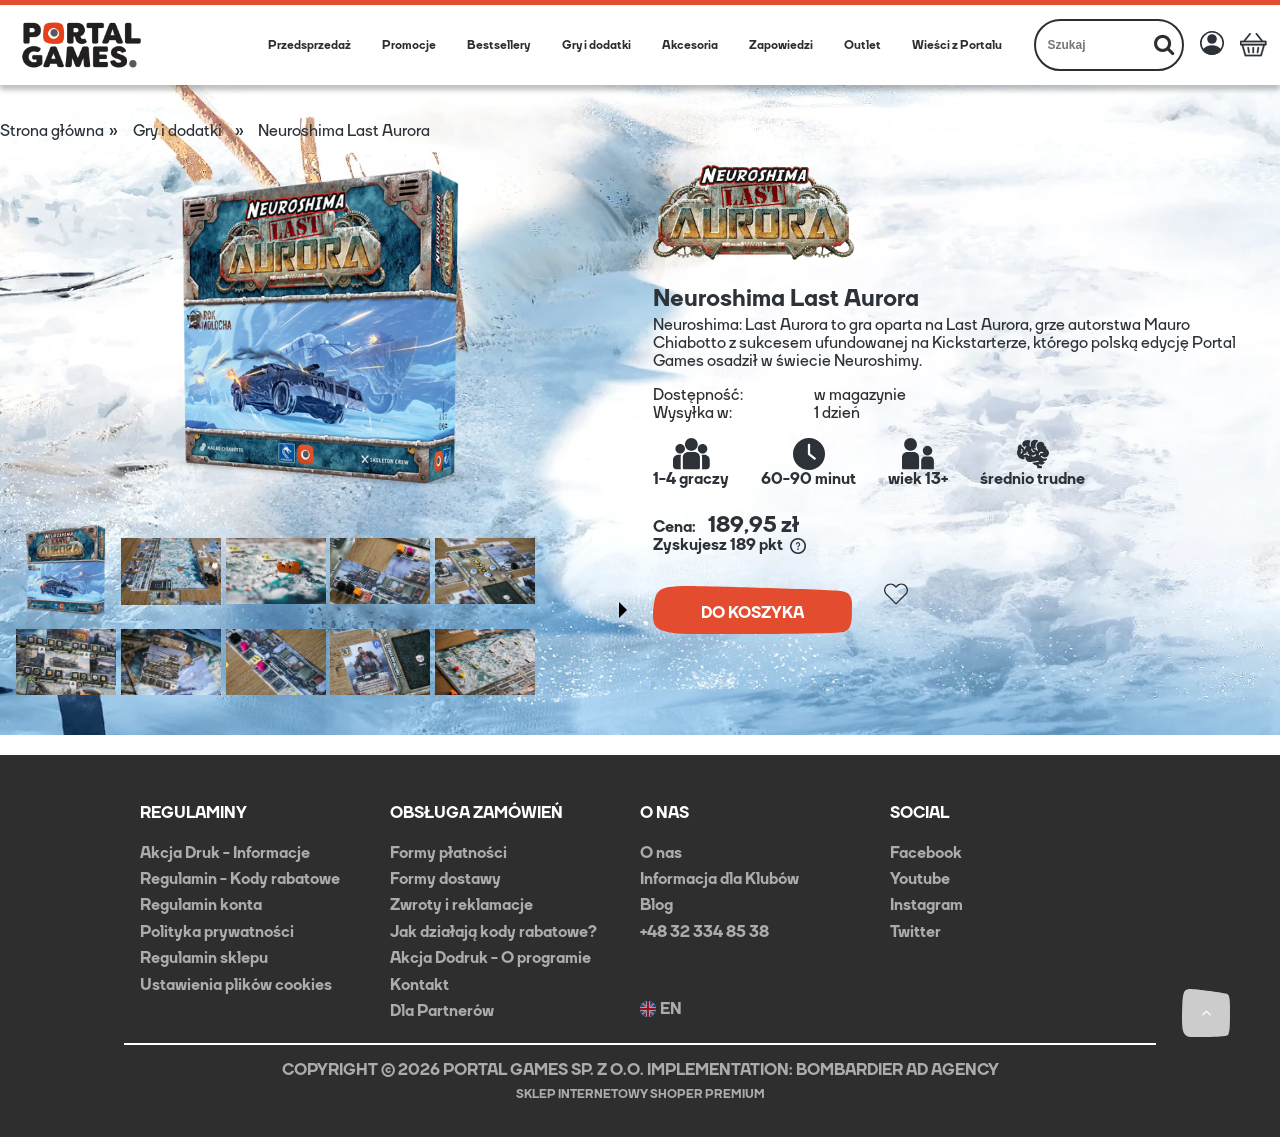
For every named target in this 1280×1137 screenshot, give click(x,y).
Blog (656, 904)
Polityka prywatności (217, 931)
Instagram (926, 904)
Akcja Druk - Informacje (225, 852)
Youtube (920, 878)
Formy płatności (448, 852)
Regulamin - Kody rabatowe (240, 878)
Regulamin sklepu (204, 957)
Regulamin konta (201, 904)
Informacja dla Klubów (719, 878)
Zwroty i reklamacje (461, 904)
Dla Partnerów (442, 1010)
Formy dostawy (445, 878)
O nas (661, 852)
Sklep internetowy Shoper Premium (640, 1094)
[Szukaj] (1164, 45)
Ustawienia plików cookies (236, 984)
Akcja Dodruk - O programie (490, 957)
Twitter (915, 931)
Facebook (926, 852)
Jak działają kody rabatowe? (493, 931)
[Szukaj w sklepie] (1091, 45)
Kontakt (419, 984)
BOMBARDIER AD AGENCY (897, 1069)
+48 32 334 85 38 (704, 931)
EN (661, 1009)
